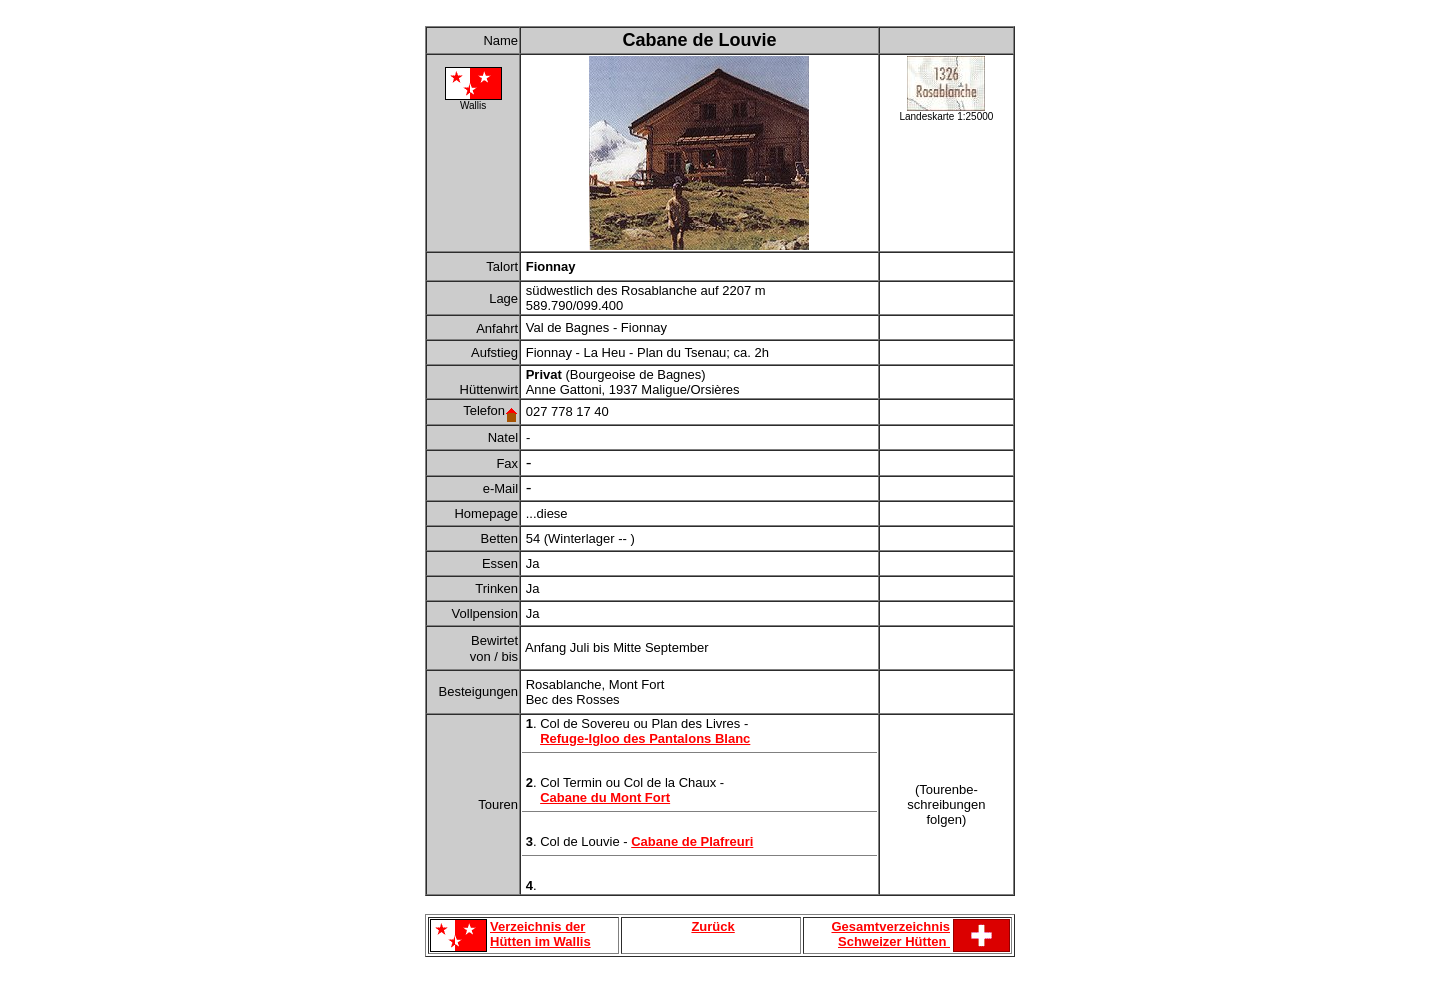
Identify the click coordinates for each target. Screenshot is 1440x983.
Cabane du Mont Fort (605, 797)
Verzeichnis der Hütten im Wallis (540, 934)
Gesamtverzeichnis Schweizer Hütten (890, 934)
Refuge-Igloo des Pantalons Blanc (645, 738)
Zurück (712, 926)
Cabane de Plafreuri (692, 841)
